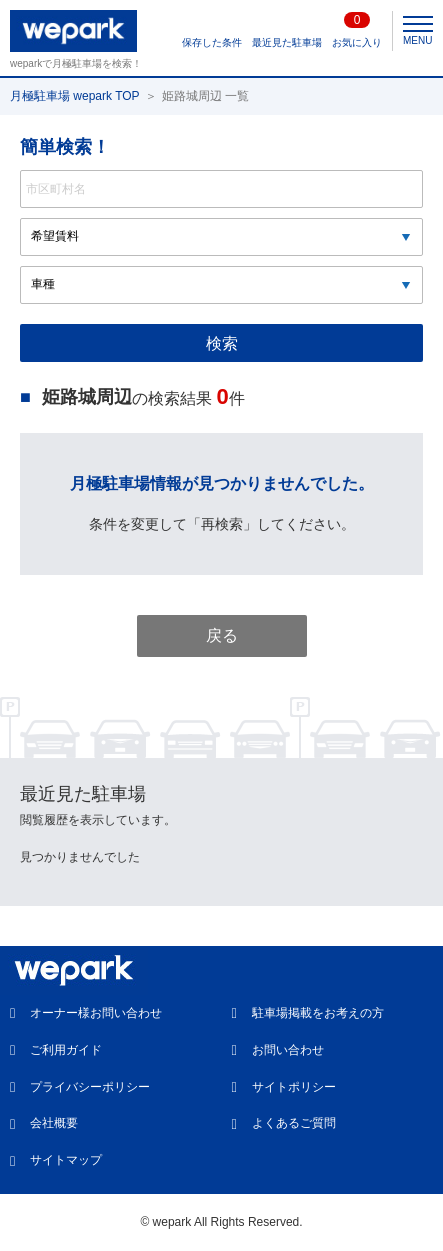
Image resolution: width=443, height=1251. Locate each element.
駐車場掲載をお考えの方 (318, 1013)
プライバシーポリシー (90, 1087)
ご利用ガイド (66, 1050)
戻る (222, 635)
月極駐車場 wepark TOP (75, 96)
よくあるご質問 (294, 1123)
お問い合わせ (288, 1050)
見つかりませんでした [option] (80, 857)
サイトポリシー (294, 1087)
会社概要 (54, 1123)
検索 (222, 343)
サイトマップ (66, 1160)
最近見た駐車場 (287, 42)
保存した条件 (212, 42)
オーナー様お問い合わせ (96, 1013)
